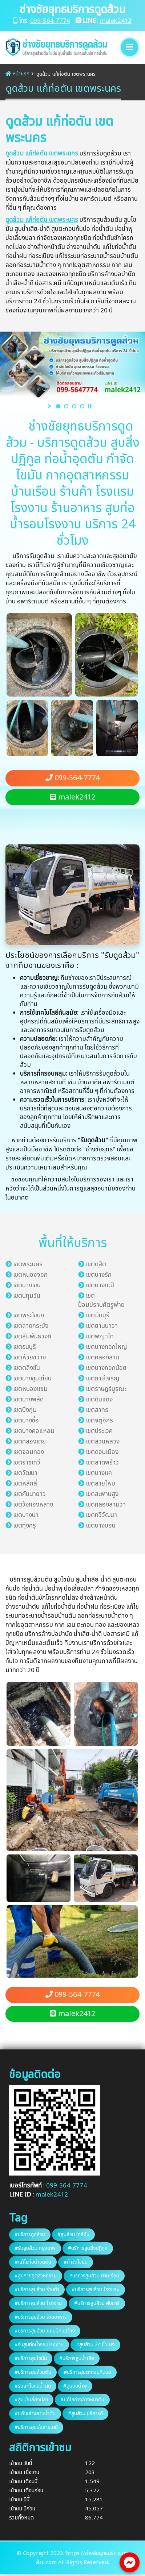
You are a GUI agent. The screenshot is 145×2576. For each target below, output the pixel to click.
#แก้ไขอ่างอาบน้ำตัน (35, 2413)
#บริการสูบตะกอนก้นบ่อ (87, 2372)
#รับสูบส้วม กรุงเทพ (35, 2248)
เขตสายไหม (100, 1483)
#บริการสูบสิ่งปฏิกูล (88, 2248)
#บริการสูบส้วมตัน (33, 2372)
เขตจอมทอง (28, 1452)
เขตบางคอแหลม (34, 1431)
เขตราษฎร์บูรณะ (106, 1389)
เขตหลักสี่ (25, 1483)
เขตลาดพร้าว (102, 1462)
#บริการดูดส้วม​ (30, 2234)
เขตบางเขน (27, 1285)
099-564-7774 (50, 21)
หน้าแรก (17, 74)
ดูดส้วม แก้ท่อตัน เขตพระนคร (41, 153)
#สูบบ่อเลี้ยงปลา (31, 2399)
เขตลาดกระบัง (30, 1326)
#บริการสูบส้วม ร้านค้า (37, 2289)
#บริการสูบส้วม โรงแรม (96, 2289)
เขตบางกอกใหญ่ (106, 1347)
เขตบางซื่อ (26, 1420)
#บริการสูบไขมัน (31, 2358)
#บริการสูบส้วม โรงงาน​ (38, 2303)
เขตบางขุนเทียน (32, 1378)
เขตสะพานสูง (102, 1494)
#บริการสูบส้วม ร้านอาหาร (41, 2317)
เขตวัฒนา (25, 1473)
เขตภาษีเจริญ (103, 1378)
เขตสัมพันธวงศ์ (32, 1336)
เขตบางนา (26, 1515)
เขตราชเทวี (26, 1462)
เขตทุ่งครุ (24, 1525)
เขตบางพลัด (28, 1399)
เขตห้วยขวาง (29, 1357)
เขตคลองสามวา (106, 1504)
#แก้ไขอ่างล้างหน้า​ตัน (82, 2399)
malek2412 (116, 21)
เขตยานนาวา (102, 1326)
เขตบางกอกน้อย (106, 1368)
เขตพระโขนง (28, 1315)
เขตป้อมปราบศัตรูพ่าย (101, 1300)
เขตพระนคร (28, 1264)
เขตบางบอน (101, 1525)
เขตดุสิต (96, 1264)
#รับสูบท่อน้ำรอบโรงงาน (39, 2344)
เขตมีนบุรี (97, 1315)
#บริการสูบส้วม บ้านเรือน (94, 2276)
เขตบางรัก (99, 1275)
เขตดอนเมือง (102, 1452)
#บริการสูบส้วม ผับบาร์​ (97, 2303)
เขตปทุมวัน (26, 1296)
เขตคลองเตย (29, 1441)
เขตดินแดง (99, 1399)
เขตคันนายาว (29, 1494)
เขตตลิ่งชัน (26, 1368)
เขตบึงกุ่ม (25, 1410)
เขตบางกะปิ (100, 1285)
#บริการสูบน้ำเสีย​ (76, 2358)
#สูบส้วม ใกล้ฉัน (73, 2234)
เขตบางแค (99, 1473)
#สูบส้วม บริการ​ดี (85, 2413)
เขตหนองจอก (30, 1275)
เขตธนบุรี (24, 1347)
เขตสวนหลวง (103, 1441)
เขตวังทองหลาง (33, 1504)
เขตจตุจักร (99, 1420)
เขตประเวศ (99, 1431)
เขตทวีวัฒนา (101, 1515)
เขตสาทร (97, 1410)
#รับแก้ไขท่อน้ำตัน (33, 2386)
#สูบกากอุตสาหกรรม (36, 2276)
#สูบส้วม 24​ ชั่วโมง (95, 2344)
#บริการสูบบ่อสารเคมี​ (36, 2427)
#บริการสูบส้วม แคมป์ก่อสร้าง (45, 2331)
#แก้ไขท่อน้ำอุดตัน (33, 2262)
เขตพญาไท (100, 1336)
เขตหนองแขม (30, 1389)
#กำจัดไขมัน (76, 2262)
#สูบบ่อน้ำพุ (75, 2386)
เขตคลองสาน (102, 1357)
